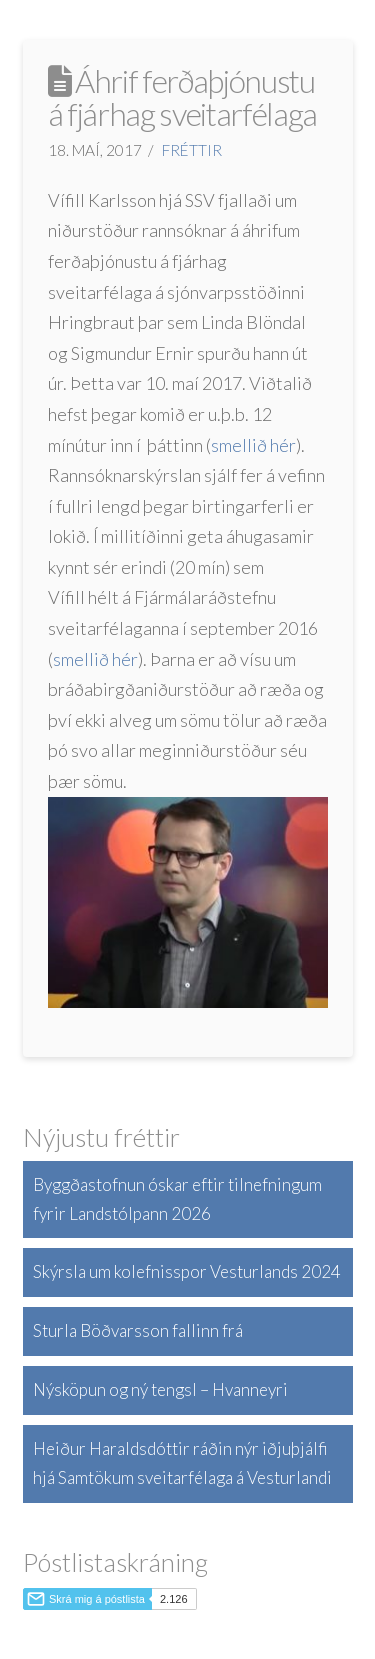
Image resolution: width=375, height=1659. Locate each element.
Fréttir (192, 150)
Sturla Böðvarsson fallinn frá (138, 1330)
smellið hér (253, 445)
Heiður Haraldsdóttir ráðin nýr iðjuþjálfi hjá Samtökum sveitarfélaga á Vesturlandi (182, 1463)
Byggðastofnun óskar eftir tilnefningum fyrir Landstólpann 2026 (177, 1199)
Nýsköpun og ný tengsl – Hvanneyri (160, 1389)
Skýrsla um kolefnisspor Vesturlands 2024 (187, 1271)
